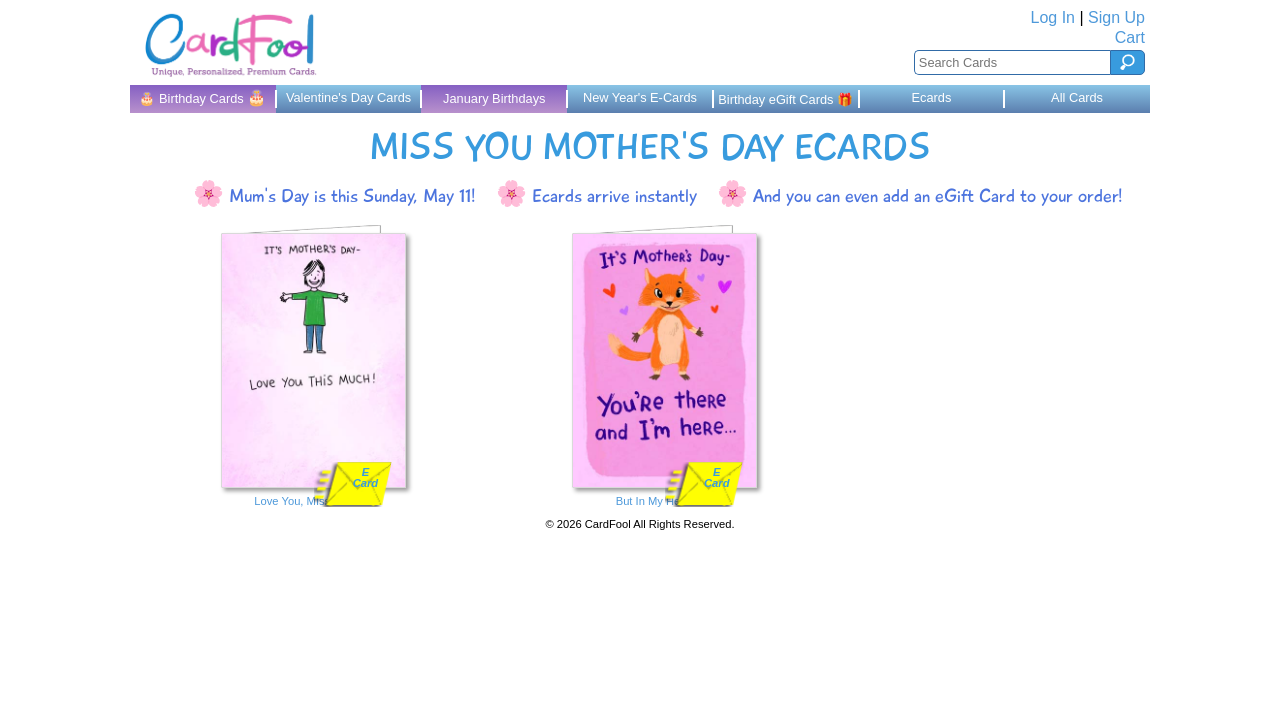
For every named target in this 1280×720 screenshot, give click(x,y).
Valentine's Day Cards (348, 97)
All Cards (1077, 97)
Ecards (931, 97)
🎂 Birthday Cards (202, 97)
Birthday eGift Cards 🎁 (785, 99)
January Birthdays (494, 98)
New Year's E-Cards (640, 97)
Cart (1130, 37)
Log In (1053, 17)
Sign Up (1116, 17)
